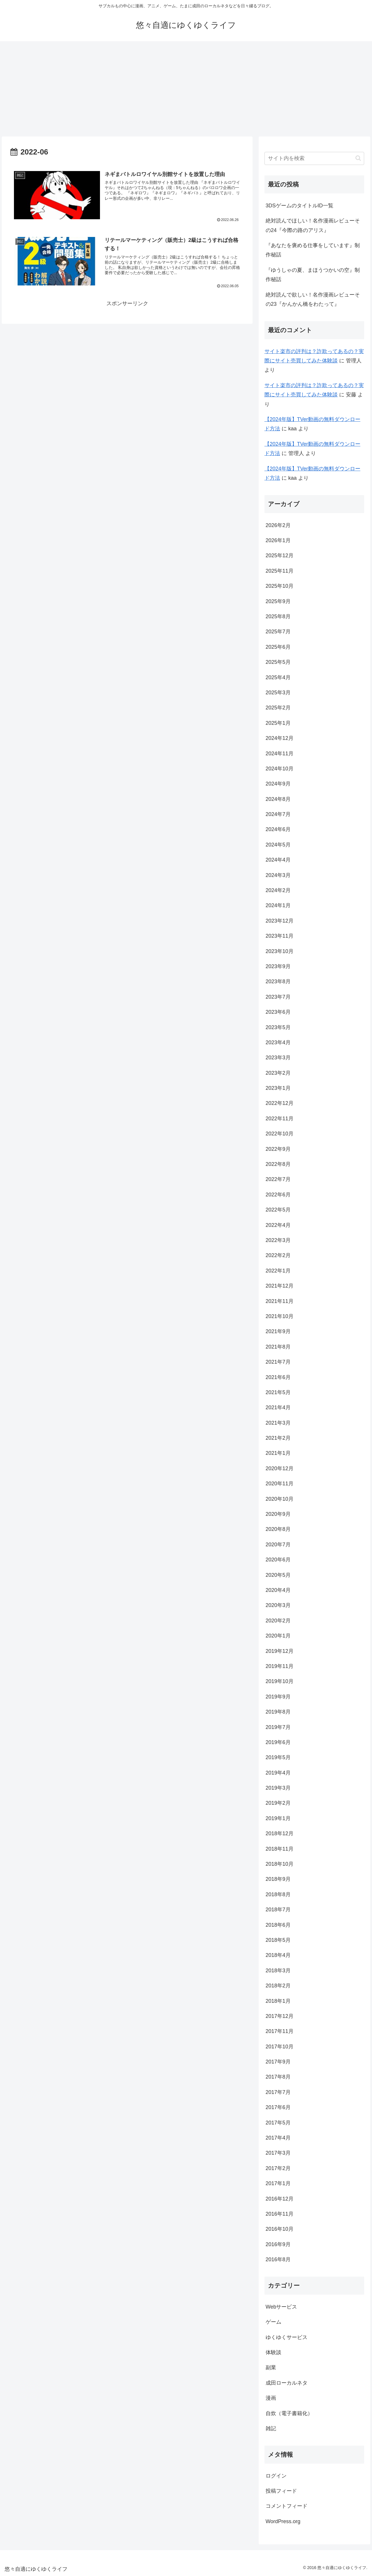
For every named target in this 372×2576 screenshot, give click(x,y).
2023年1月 (278, 1088)
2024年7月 (278, 814)
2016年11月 (280, 2214)
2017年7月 (278, 2092)
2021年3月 (278, 1423)
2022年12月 (280, 1103)
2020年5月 (278, 1575)
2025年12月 (280, 555)
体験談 (273, 2352)
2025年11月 (280, 571)
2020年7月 (278, 1544)
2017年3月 (278, 2153)
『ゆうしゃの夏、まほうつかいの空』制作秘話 (313, 274)
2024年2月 (278, 890)
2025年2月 (278, 708)
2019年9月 (278, 1697)
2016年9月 (278, 2244)
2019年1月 (278, 1818)
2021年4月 (278, 1407)
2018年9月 (278, 1879)
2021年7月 (278, 1362)
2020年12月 (280, 1468)
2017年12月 (280, 2016)
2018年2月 (278, 1986)
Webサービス (281, 2307)
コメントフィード (286, 2506)
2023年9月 (278, 966)
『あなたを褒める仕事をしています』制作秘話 (313, 250)
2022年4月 (278, 1225)
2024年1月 (278, 905)
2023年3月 (278, 1057)
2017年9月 (278, 2062)
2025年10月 (280, 586)
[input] (314, 158)
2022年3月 (278, 1240)
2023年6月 (278, 1012)
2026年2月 (278, 525)
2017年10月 (280, 2047)
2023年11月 (280, 936)
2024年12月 (280, 738)
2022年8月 (278, 1164)
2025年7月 (278, 631)
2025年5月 (278, 662)
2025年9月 (278, 601)
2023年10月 (280, 951)
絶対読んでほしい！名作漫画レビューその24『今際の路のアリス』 (313, 225)
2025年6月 (278, 647)
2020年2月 (278, 1621)
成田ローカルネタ (286, 2383)
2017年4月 (278, 2138)
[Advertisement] (186, 89)
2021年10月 (280, 1316)
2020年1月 (278, 1636)
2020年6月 (278, 1560)
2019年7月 (278, 1727)
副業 (271, 2367)
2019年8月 (278, 1712)
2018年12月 (280, 1833)
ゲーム (273, 2322)
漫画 (271, 2398)
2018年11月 (280, 1849)
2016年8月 (278, 2259)
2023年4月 (278, 1042)
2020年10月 (280, 1499)
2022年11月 (280, 1118)
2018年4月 (278, 1955)
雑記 (271, 2428)
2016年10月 (280, 2229)
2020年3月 (278, 1605)
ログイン (276, 2476)
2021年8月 (278, 1347)
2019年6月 (278, 1742)
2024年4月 (278, 860)
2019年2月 (278, 1803)
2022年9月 (278, 1149)
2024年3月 (278, 875)
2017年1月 (278, 2183)
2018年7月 (278, 1909)
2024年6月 (278, 829)
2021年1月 (278, 1453)
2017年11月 (280, 2031)
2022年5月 (278, 1210)
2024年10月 (280, 769)
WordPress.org (283, 2521)
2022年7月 (278, 1179)
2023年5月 (278, 1027)
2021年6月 (278, 1377)
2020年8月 (278, 1529)
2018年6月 (278, 1925)
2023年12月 (280, 921)
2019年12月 (280, 1651)
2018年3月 (278, 1970)
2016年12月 (280, 2199)
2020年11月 (280, 1483)
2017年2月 (278, 2168)
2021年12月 (280, 1286)
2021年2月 (278, 1438)
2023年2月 (278, 1073)
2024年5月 (278, 845)
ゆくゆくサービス (286, 2337)
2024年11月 (280, 753)
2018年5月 (278, 1940)
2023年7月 (278, 997)
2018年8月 (278, 1894)
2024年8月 (278, 799)
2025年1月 (278, 723)
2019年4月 (278, 1773)
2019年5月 (278, 1757)
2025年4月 (278, 677)
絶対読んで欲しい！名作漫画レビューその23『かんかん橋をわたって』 (313, 299)
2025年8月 (278, 616)
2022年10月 (280, 1134)
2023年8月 (278, 981)
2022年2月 (278, 1255)
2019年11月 (280, 1666)
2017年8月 (278, 2077)
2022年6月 (278, 1195)
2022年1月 (278, 1271)
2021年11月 (280, 1301)
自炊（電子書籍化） (289, 2413)
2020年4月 (278, 1590)
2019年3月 (278, 1788)
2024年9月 (278, 784)
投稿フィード (281, 2491)
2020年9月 (278, 1514)
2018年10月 (280, 1864)
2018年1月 (278, 2001)
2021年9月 (278, 1331)
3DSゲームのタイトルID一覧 (299, 205)
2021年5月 (278, 1392)
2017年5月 (278, 2123)
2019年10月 (280, 1681)
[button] (358, 158)
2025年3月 (278, 692)
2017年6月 (278, 2107)
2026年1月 (278, 540)
